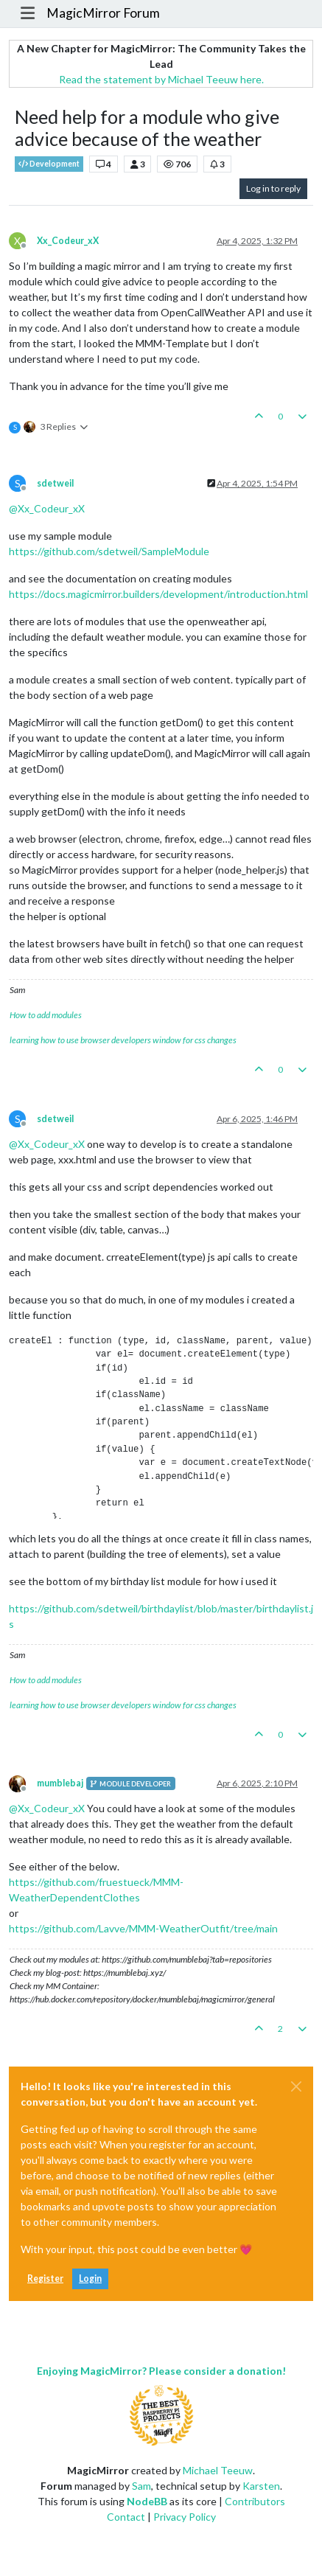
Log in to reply (273, 188)
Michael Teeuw (218, 2470)
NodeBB (147, 2501)
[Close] (296, 2086)
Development (49, 164)
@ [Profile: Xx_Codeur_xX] (47, 508)
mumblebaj (60, 1783)
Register (45, 2278)
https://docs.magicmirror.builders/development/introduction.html (158, 594)
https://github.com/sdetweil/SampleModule (109, 551)
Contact (126, 2516)
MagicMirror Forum (103, 13)
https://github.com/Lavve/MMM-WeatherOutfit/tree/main (143, 1928)
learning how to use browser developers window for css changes (123, 1039)
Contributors (255, 2501)
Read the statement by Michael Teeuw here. (161, 79)
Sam (141, 2485)
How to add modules (46, 1014)
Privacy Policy (184, 2516)
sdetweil (55, 483)
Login (90, 2278)
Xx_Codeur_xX (68, 240)
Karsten (261, 2485)
